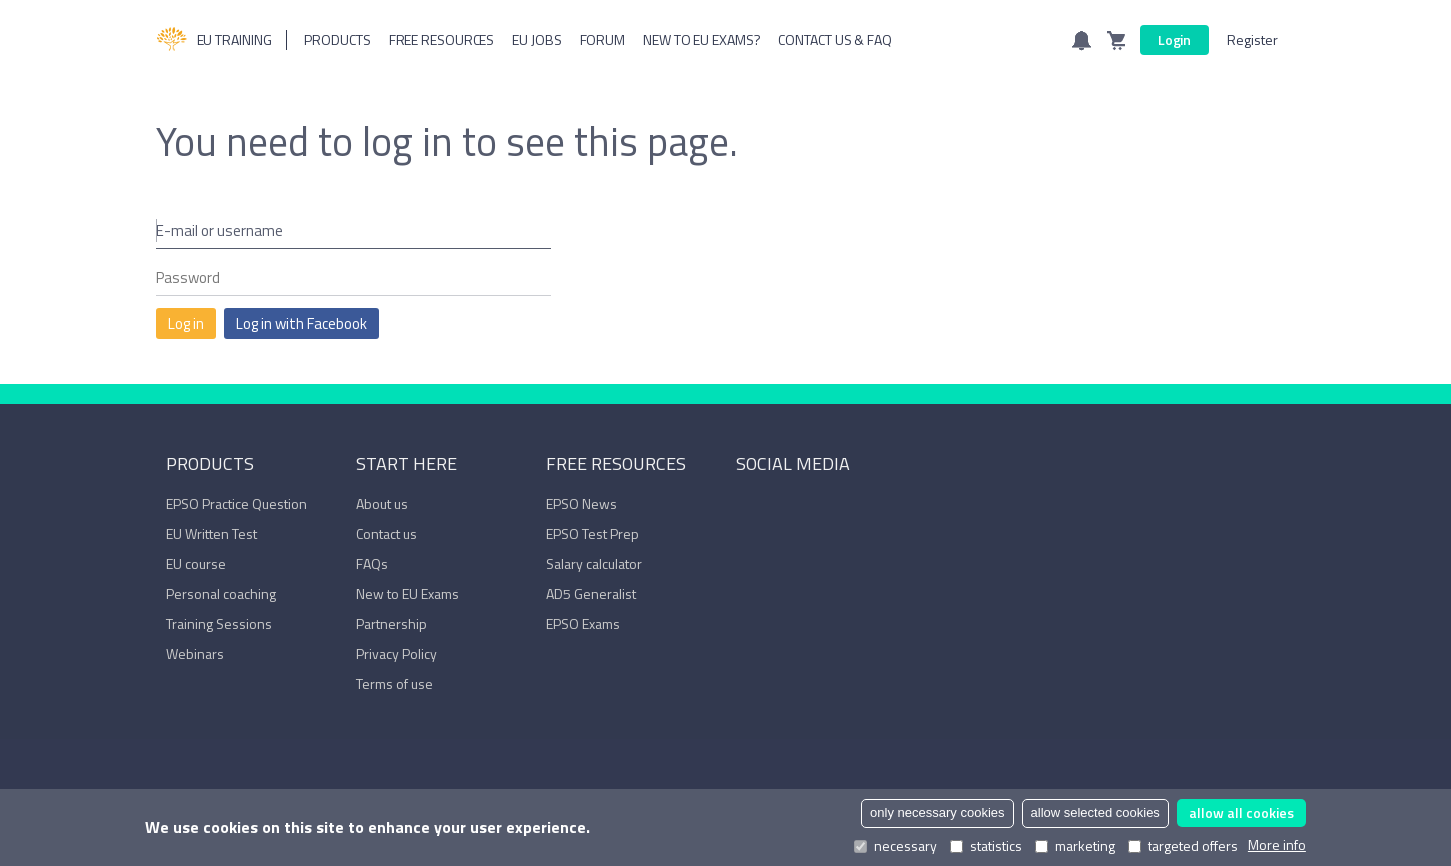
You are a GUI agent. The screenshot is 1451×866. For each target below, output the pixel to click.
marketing (1075, 846)
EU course (196, 563)
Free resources (442, 39)
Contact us (386, 533)
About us (382, 503)
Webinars (195, 653)
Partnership (391, 623)
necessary (895, 846)
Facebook (746, 508)
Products (337, 39)
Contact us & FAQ (834, 39)
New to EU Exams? (701, 39)
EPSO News (581, 503)
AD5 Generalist (591, 593)
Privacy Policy (396, 653)
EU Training (214, 40)
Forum (603, 39)
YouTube (808, 508)
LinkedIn (777, 508)
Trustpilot (839, 508)
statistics (986, 846)
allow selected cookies (1095, 812)
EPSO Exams (583, 623)
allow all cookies (1241, 812)
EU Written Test (211, 533)
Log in (186, 323)
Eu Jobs (536, 39)
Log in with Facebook (301, 323)
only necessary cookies (937, 812)
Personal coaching (221, 593)
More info (1277, 845)
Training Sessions (219, 623)
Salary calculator (594, 563)
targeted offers (1183, 846)
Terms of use (394, 683)
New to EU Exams (407, 593)
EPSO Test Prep (592, 533)
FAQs (372, 563)
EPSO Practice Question (236, 503)
